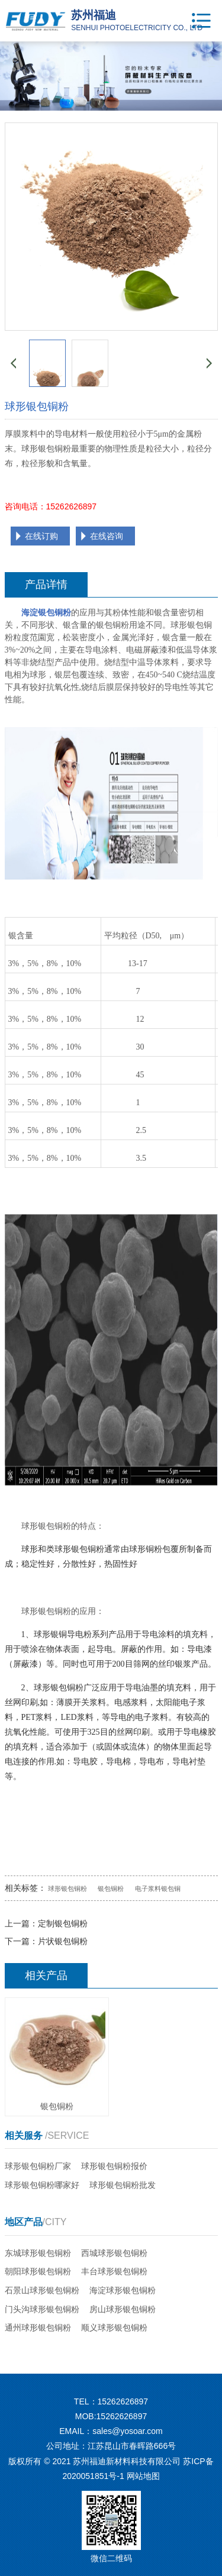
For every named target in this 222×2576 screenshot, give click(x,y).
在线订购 (41, 536)
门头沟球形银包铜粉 (42, 2309)
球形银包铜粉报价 (114, 2166)
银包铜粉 (111, 1888)
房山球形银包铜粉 (122, 2309)
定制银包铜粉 (63, 1923)
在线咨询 (106, 536)
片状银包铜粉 (63, 1941)
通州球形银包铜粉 (38, 2327)
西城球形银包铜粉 (114, 2253)
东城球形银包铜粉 (38, 2253)
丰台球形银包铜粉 (114, 2271)
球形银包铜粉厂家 (38, 2166)
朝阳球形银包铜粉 (38, 2271)
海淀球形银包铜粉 (122, 2290)
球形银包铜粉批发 (122, 2185)
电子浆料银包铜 (158, 1888)
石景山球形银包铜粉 (42, 2290)
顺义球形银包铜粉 (114, 2327)
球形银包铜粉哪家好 (42, 2185)
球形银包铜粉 (67, 1888)
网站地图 (143, 2476)
